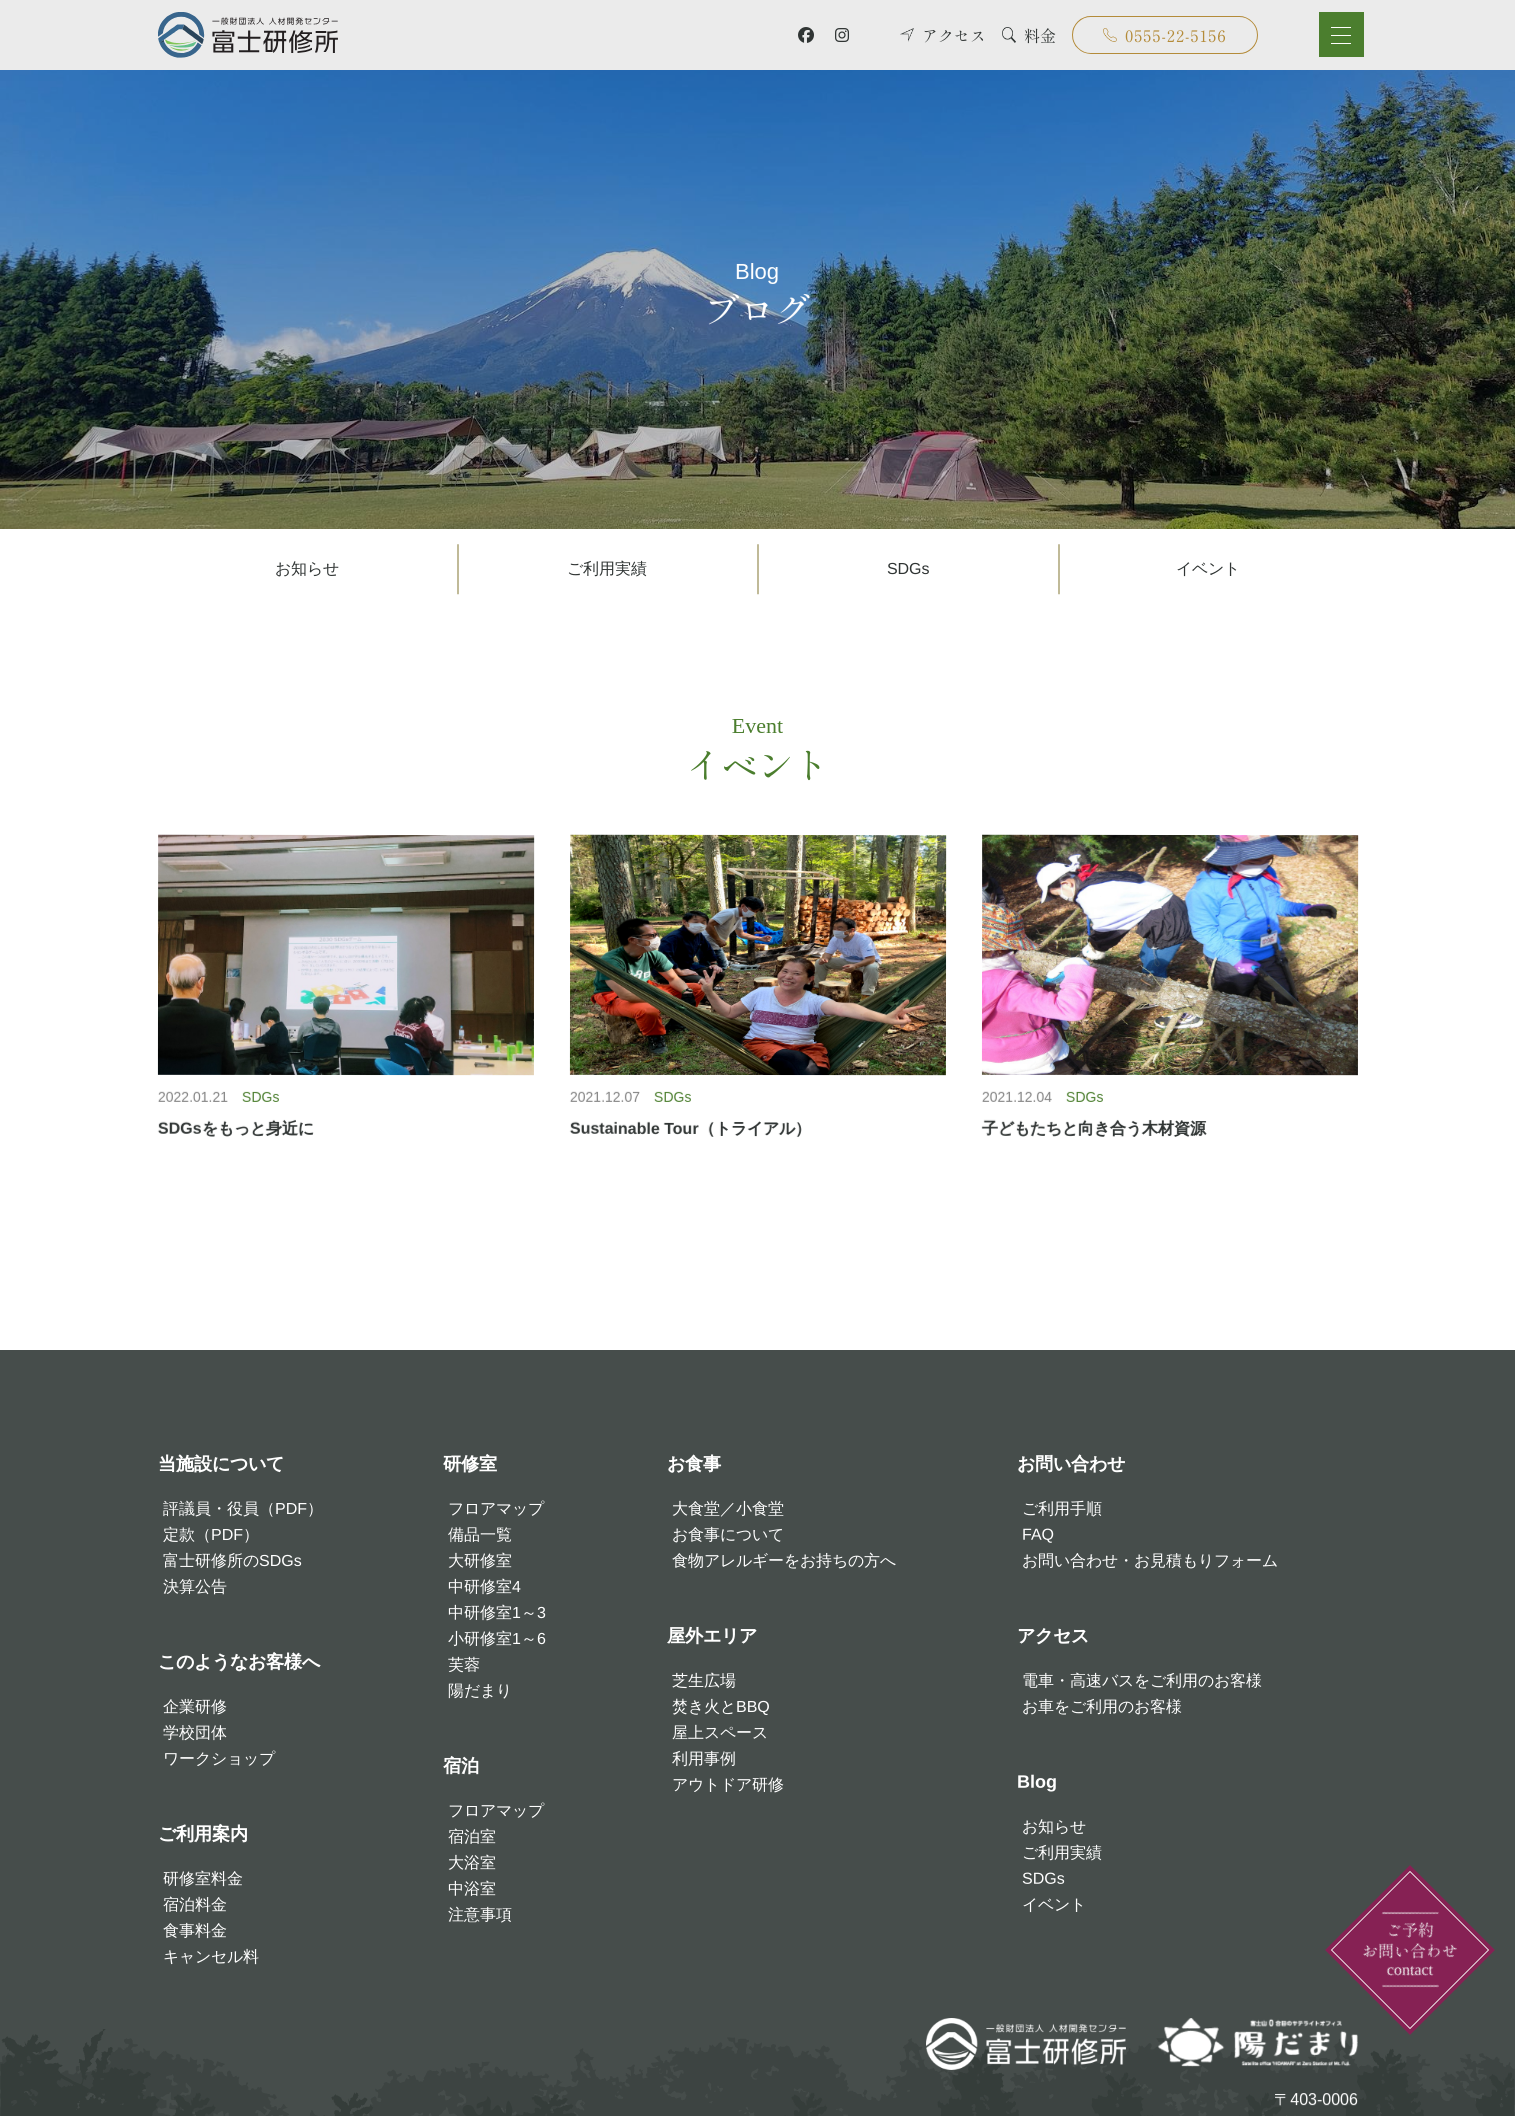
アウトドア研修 (728, 1784)
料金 (1029, 35)
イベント (1208, 568)
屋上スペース (720, 1732)
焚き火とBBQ (721, 1706)
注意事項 (480, 1914)
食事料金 (194, 1930)
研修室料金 (202, 1878)
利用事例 (704, 1758)
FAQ (1037, 1534)
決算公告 (194, 1586)
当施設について (220, 1464)
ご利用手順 (1061, 1508)
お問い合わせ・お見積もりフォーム (1149, 1560)
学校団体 (194, 1732)
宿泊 (461, 1766)
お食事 (694, 1464)
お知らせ (307, 568)
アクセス (943, 35)
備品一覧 (480, 1534)
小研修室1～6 (497, 1638)
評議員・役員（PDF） (242, 1508)
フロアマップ (496, 1508)
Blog (1036, 1782)
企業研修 (194, 1706)
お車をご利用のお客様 (1101, 1706)
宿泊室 (472, 1836)
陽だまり (480, 1690)
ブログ (757, 289)
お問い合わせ (1070, 1464)
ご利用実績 (607, 568)
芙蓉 (464, 1664)
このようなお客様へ (238, 1662)
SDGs (907, 568)
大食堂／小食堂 (728, 1508)
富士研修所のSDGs (231, 1560)
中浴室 (472, 1888)
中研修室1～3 (497, 1612)
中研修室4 (484, 1586)
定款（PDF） (210, 1534)
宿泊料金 (194, 1904)
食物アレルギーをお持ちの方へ (784, 1560)
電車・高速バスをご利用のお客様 (1141, 1680)
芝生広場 (704, 1680)
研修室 (470, 1464)
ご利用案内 (202, 1834)
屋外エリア (712, 1636)
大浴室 (472, 1862)
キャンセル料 (210, 1956)
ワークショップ (218, 1758)
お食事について (728, 1534)
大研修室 (480, 1560)
